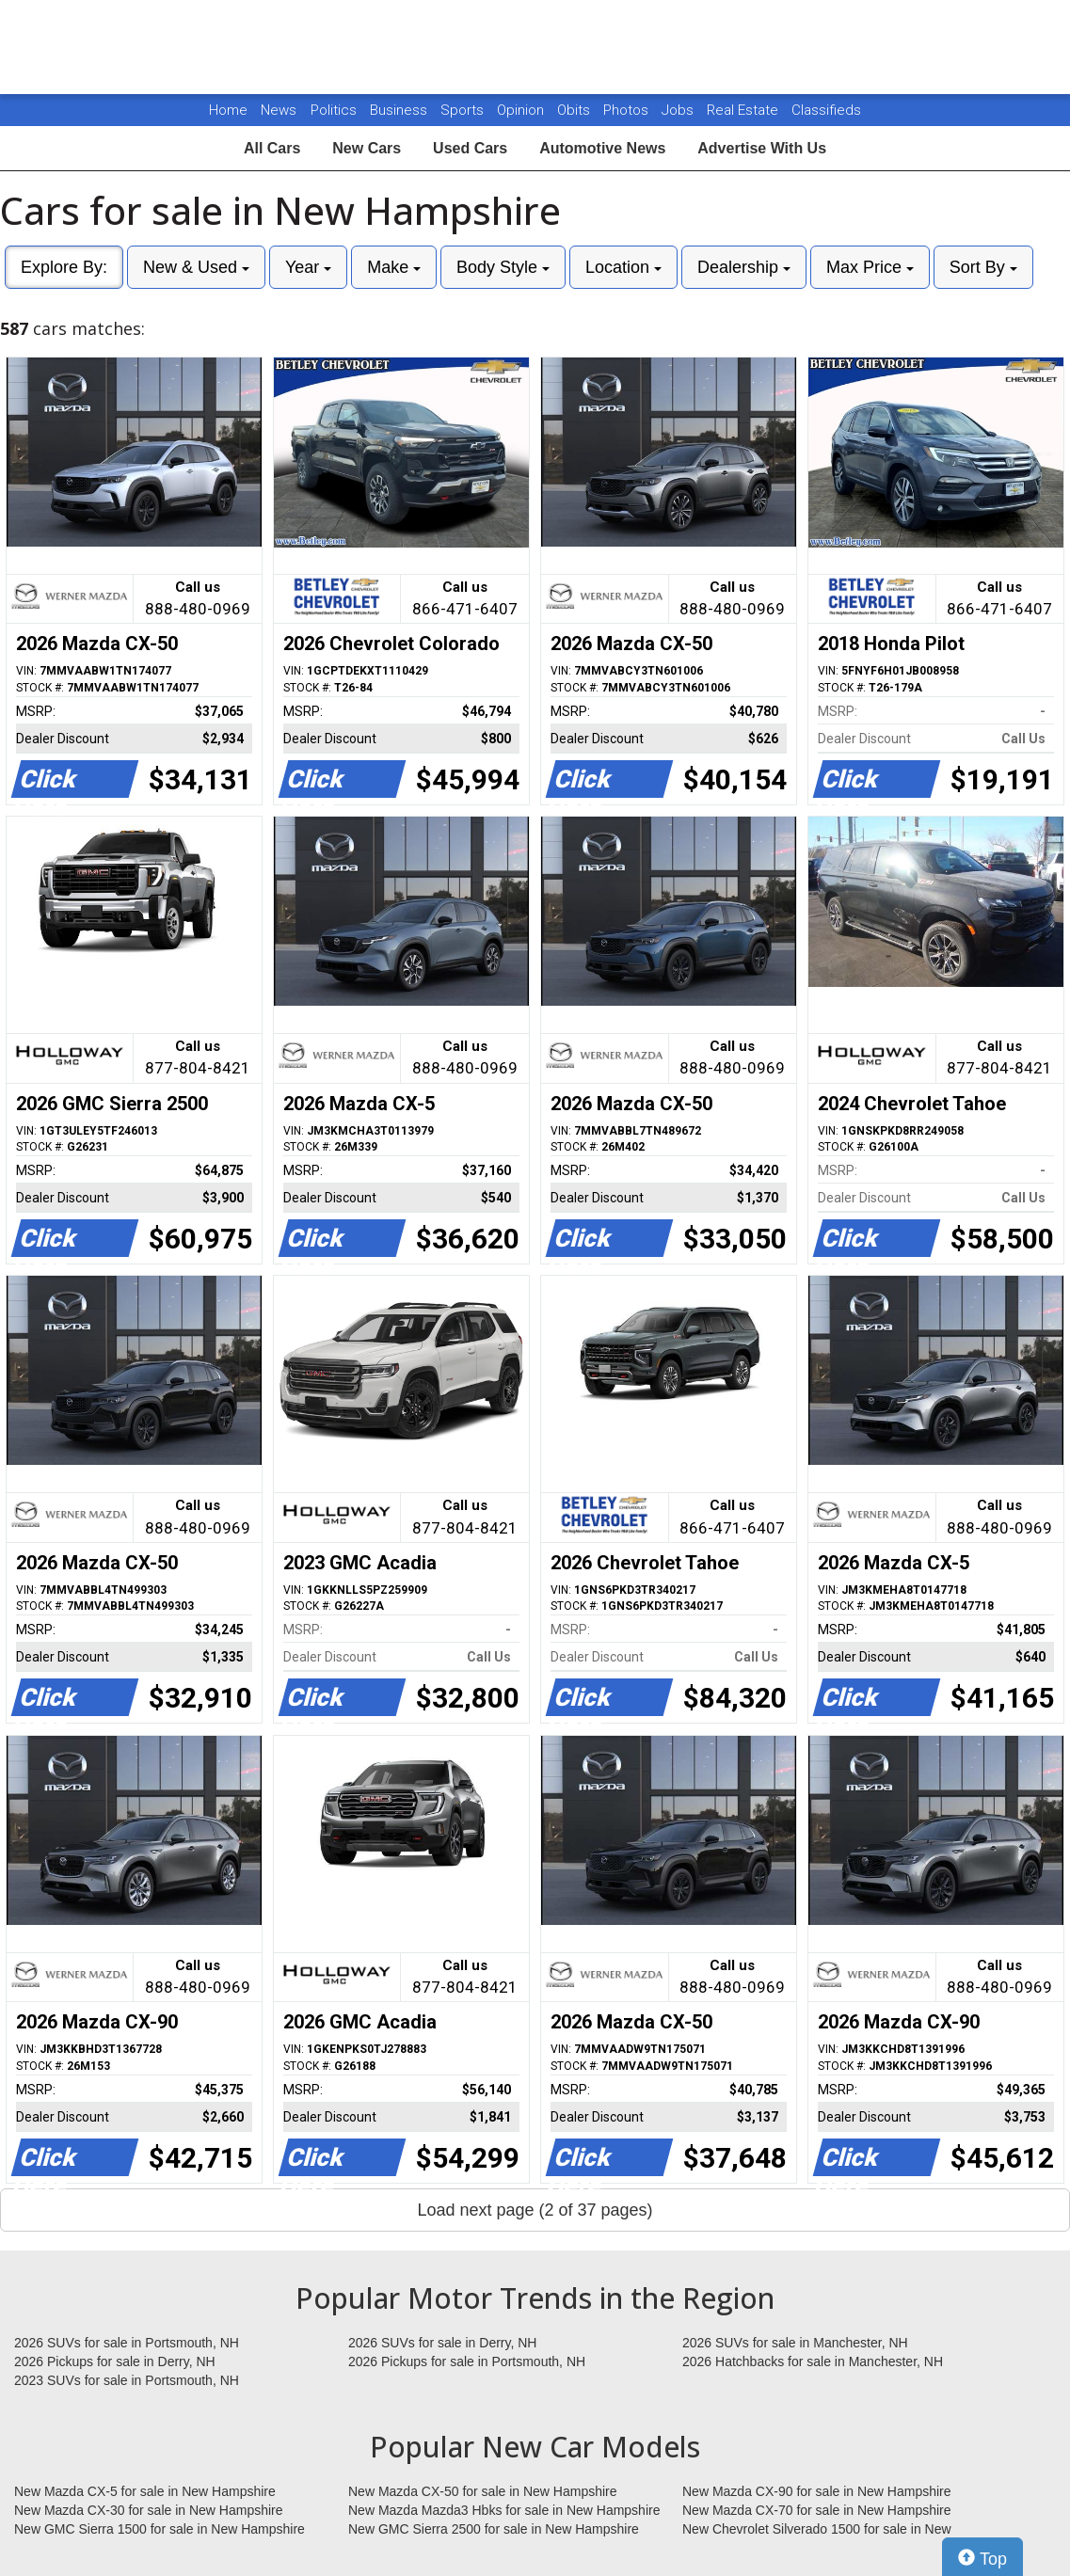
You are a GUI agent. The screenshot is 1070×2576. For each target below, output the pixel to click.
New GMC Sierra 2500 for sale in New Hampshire (493, 2528)
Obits (575, 110)
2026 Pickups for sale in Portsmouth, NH (466, 2361)
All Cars (272, 148)
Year (308, 267)
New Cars (366, 148)
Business (400, 110)
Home (228, 110)
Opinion (522, 110)
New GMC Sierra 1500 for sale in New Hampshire (159, 2528)
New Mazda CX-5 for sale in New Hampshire (145, 2491)
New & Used (196, 267)
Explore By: (64, 267)
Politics (334, 110)
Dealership (744, 267)
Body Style (503, 267)
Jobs (679, 110)
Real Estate (744, 110)
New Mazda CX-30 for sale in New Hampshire (148, 2510)
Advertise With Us (761, 148)
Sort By (983, 267)
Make (394, 267)
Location (623, 267)
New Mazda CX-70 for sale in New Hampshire (816, 2510)
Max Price (870, 267)
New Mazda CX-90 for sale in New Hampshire (816, 2491)
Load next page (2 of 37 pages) (534, 2210)
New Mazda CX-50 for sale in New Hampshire (482, 2491)
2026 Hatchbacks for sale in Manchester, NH (812, 2361)
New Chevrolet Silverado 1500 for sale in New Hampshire (816, 2529)
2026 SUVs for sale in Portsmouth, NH (126, 2342)
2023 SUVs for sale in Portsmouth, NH (126, 2380)
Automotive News (602, 148)
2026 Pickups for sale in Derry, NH (115, 2361)
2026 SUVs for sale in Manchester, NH (795, 2342)
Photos (627, 110)
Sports (463, 110)
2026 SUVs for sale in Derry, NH (442, 2342)
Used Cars (470, 148)
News (278, 110)
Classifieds (826, 110)
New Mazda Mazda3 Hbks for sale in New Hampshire (504, 2510)
